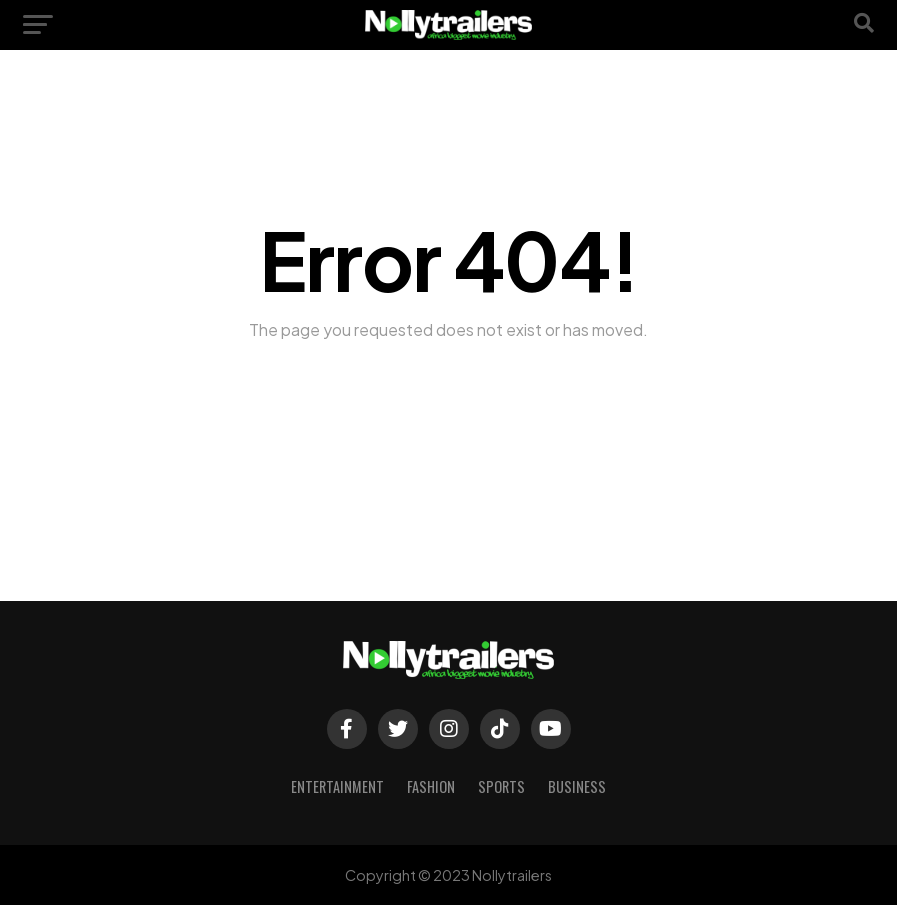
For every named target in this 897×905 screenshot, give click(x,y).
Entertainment (337, 786)
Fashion (431, 786)
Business (577, 786)
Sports (501, 786)
